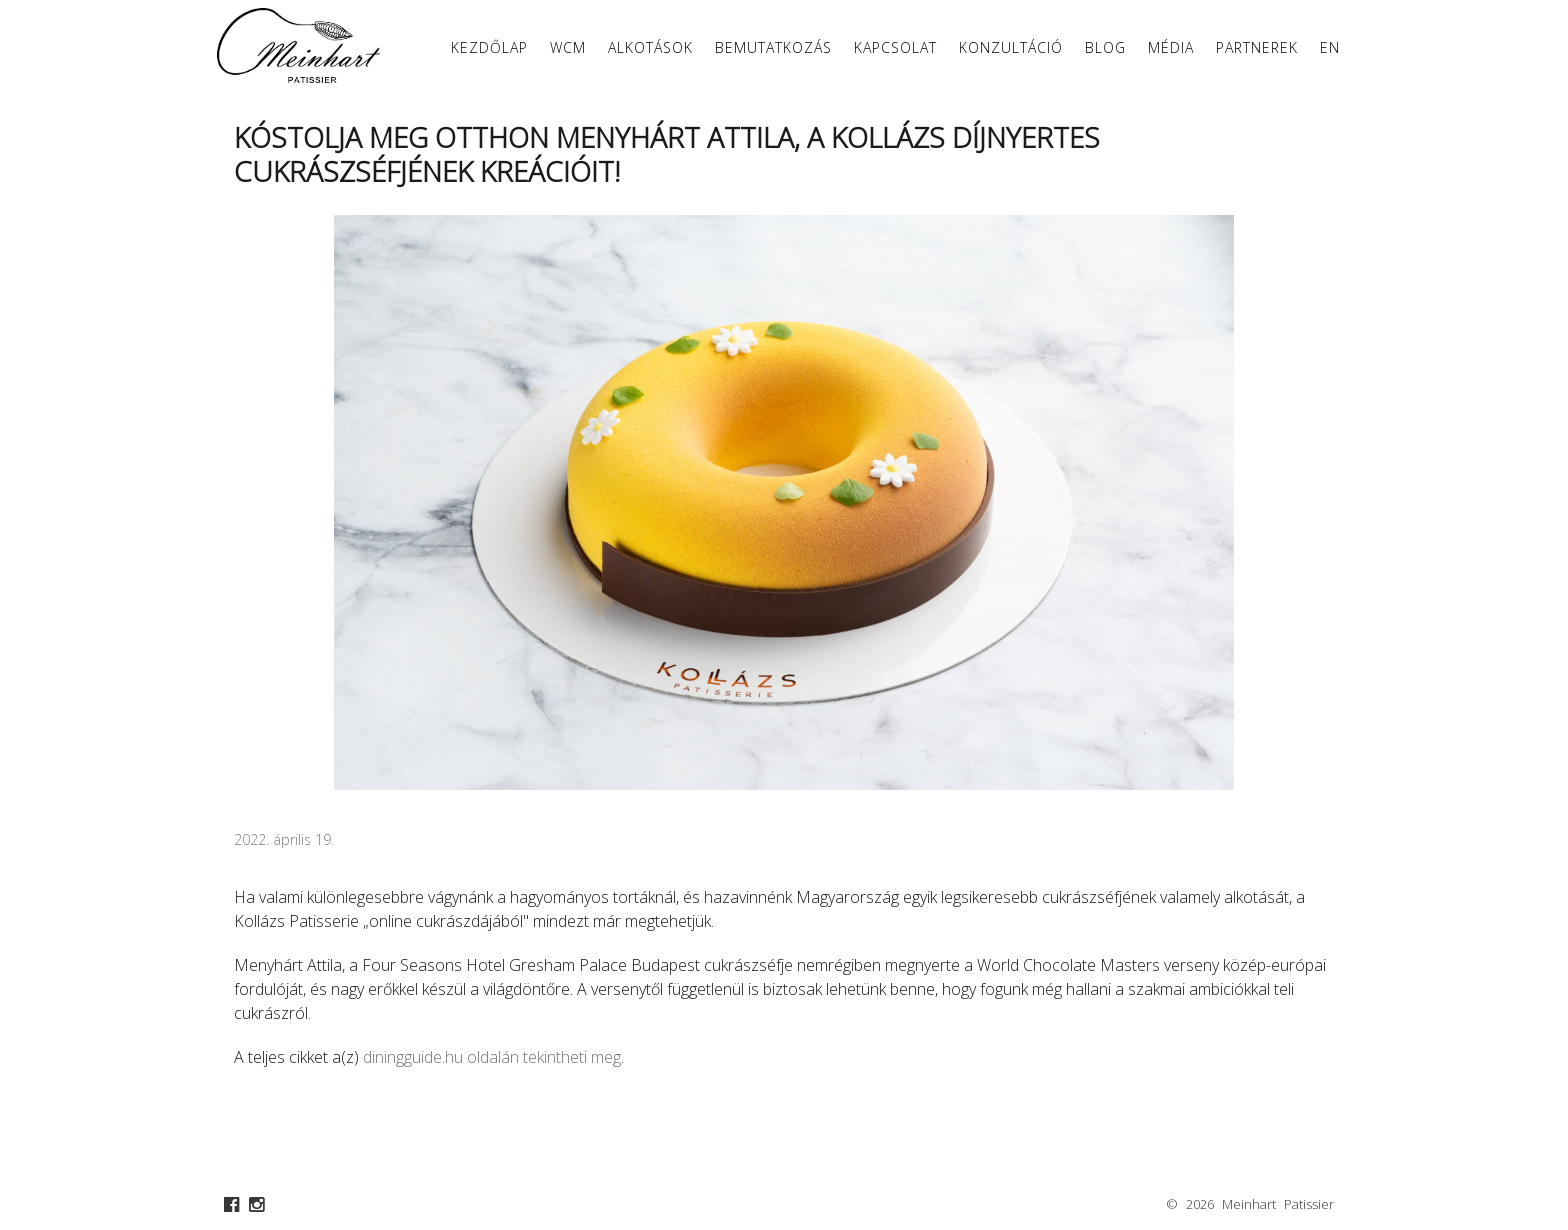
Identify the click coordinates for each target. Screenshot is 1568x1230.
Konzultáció (1011, 47)
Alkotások (650, 47)
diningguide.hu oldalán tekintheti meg (492, 1057)
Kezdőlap (489, 47)
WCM (568, 47)
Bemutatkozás (773, 47)
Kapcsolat (895, 47)
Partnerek (1257, 47)
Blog (1105, 47)
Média (1171, 47)
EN (1330, 47)
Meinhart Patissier (1278, 1204)
